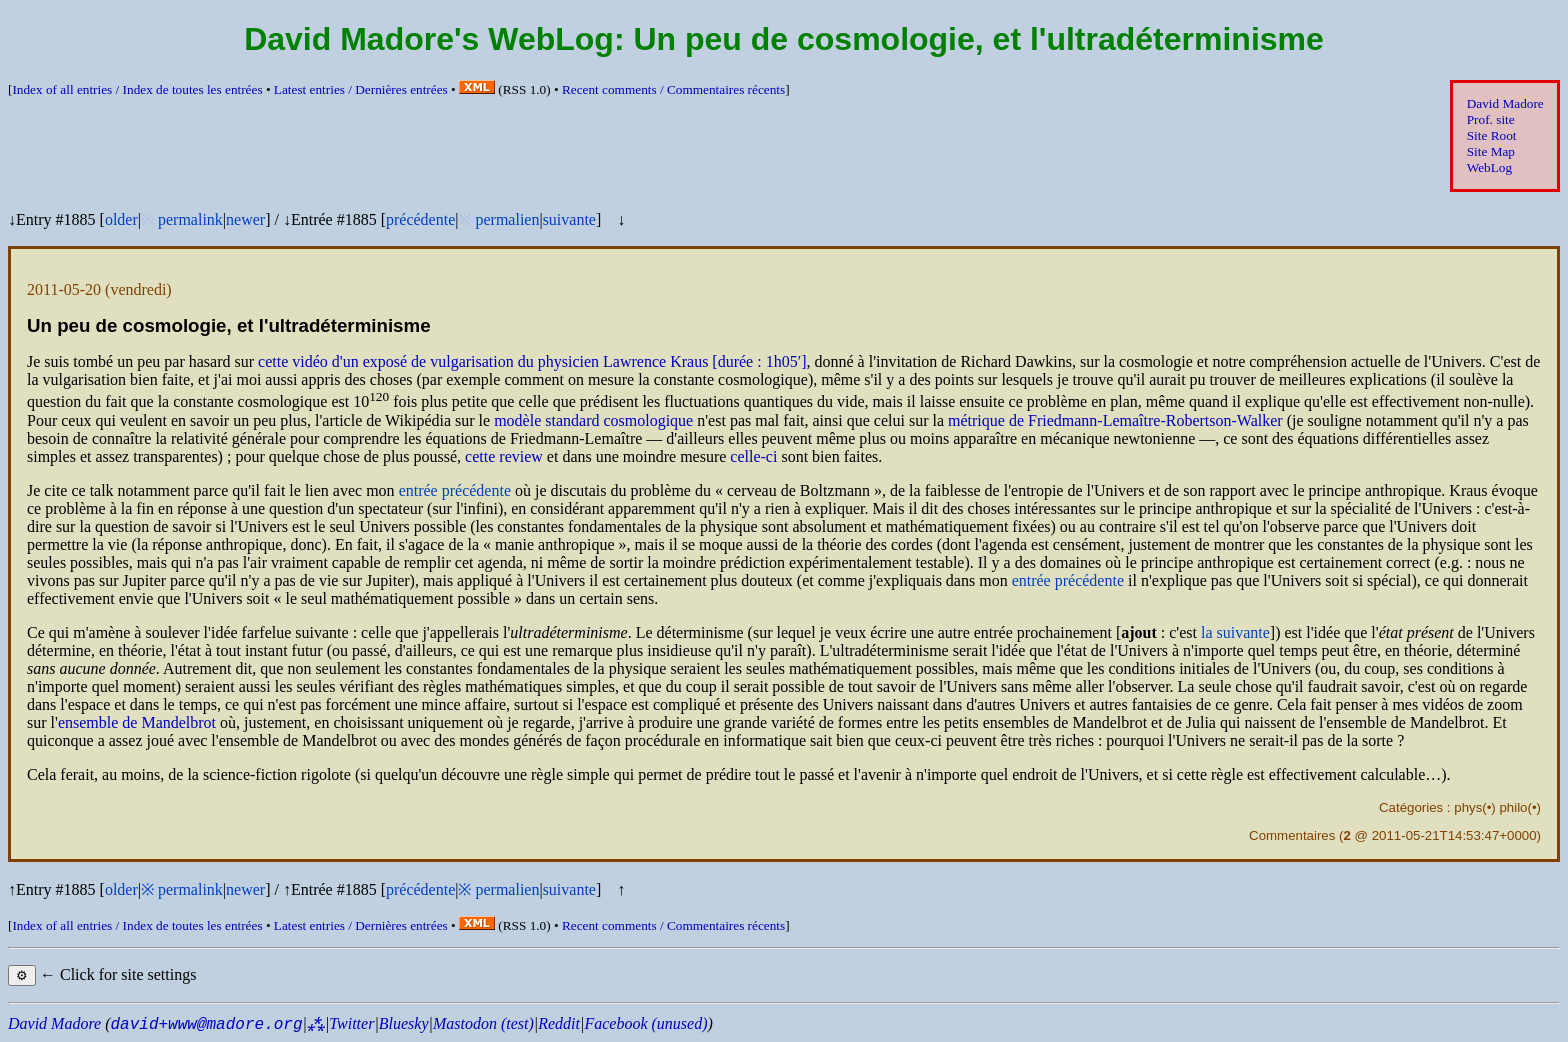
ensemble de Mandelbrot (137, 722)
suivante (569, 219)
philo (1513, 807)
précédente (420, 219)
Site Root (1492, 135)
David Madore (1505, 103)
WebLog (1489, 167)
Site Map (1491, 151)
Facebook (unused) (645, 1023)
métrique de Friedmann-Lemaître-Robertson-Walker (1115, 420)
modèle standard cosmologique (593, 420)
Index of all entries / (137, 89)
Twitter (351, 1023)
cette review (504, 456)
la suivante (1235, 632)
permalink (190, 219)
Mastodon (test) (483, 1023)
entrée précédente (455, 490)
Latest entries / (361, 89)
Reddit (559, 1023)
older (121, 219)
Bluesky (404, 1023)
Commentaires (1292, 835)
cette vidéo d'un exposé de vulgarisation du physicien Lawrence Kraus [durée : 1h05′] (532, 361)
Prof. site (1491, 119)
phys (1468, 807)
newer (245, 219)
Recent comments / (673, 89)
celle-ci (753, 456)
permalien (507, 219)
